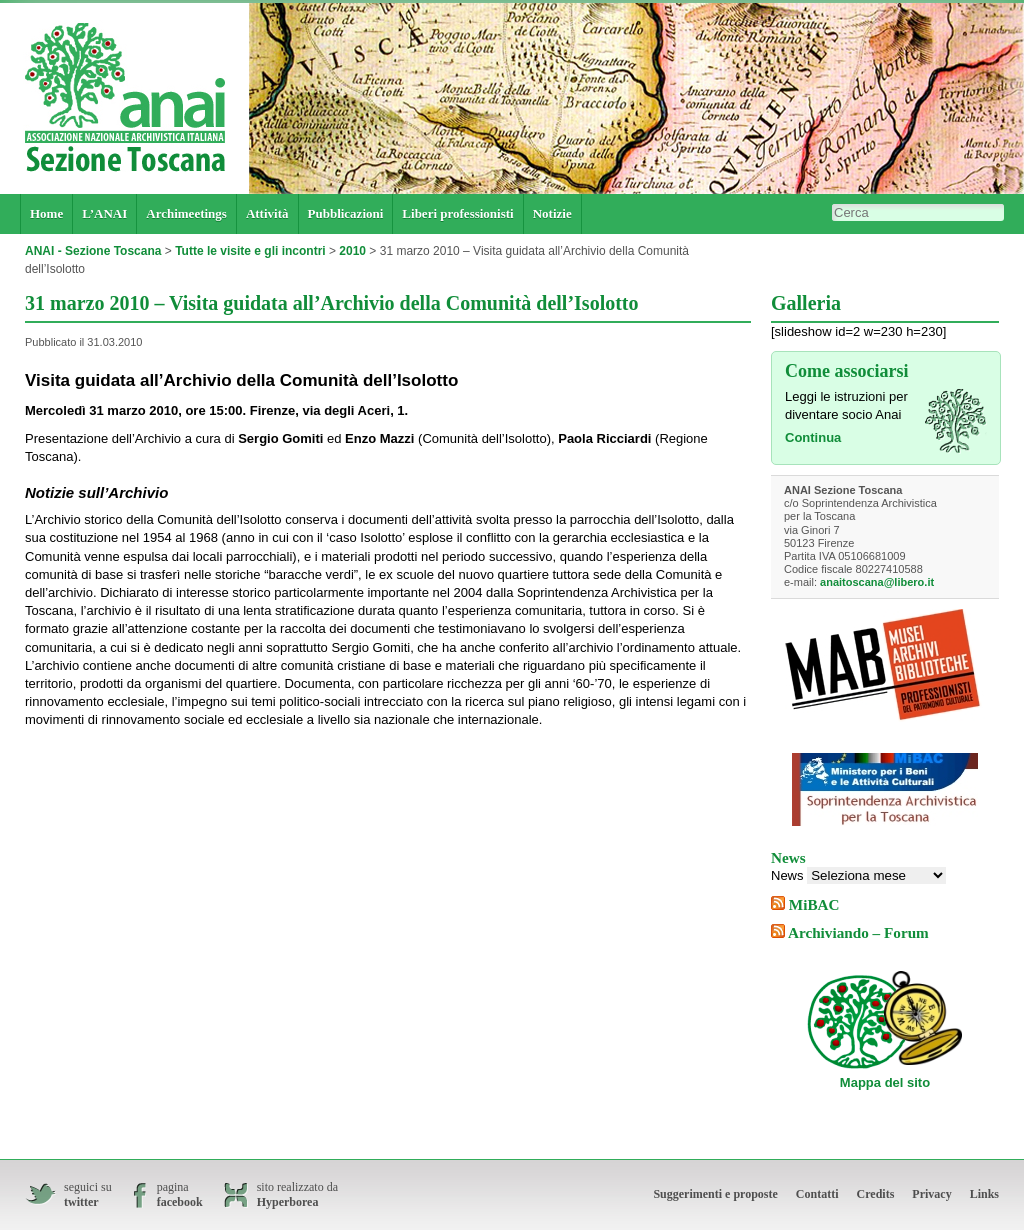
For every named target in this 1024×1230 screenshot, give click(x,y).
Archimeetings (186, 213)
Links (984, 1194)
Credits (876, 1194)
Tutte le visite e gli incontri (250, 251)
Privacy (931, 1194)
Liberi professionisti (457, 213)
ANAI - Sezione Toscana (93, 251)
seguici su (88, 1195)
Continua (813, 437)
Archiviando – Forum (858, 932)
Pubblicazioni (346, 213)
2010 (352, 251)
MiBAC (814, 904)
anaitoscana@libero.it (877, 582)
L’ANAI (104, 213)
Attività (267, 213)
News (787, 875)
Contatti (817, 1194)
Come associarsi (846, 371)
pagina (180, 1195)
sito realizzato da (297, 1195)
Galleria (806, 303)
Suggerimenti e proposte (715, 1194)
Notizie (552, 213)
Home (46, 213)
